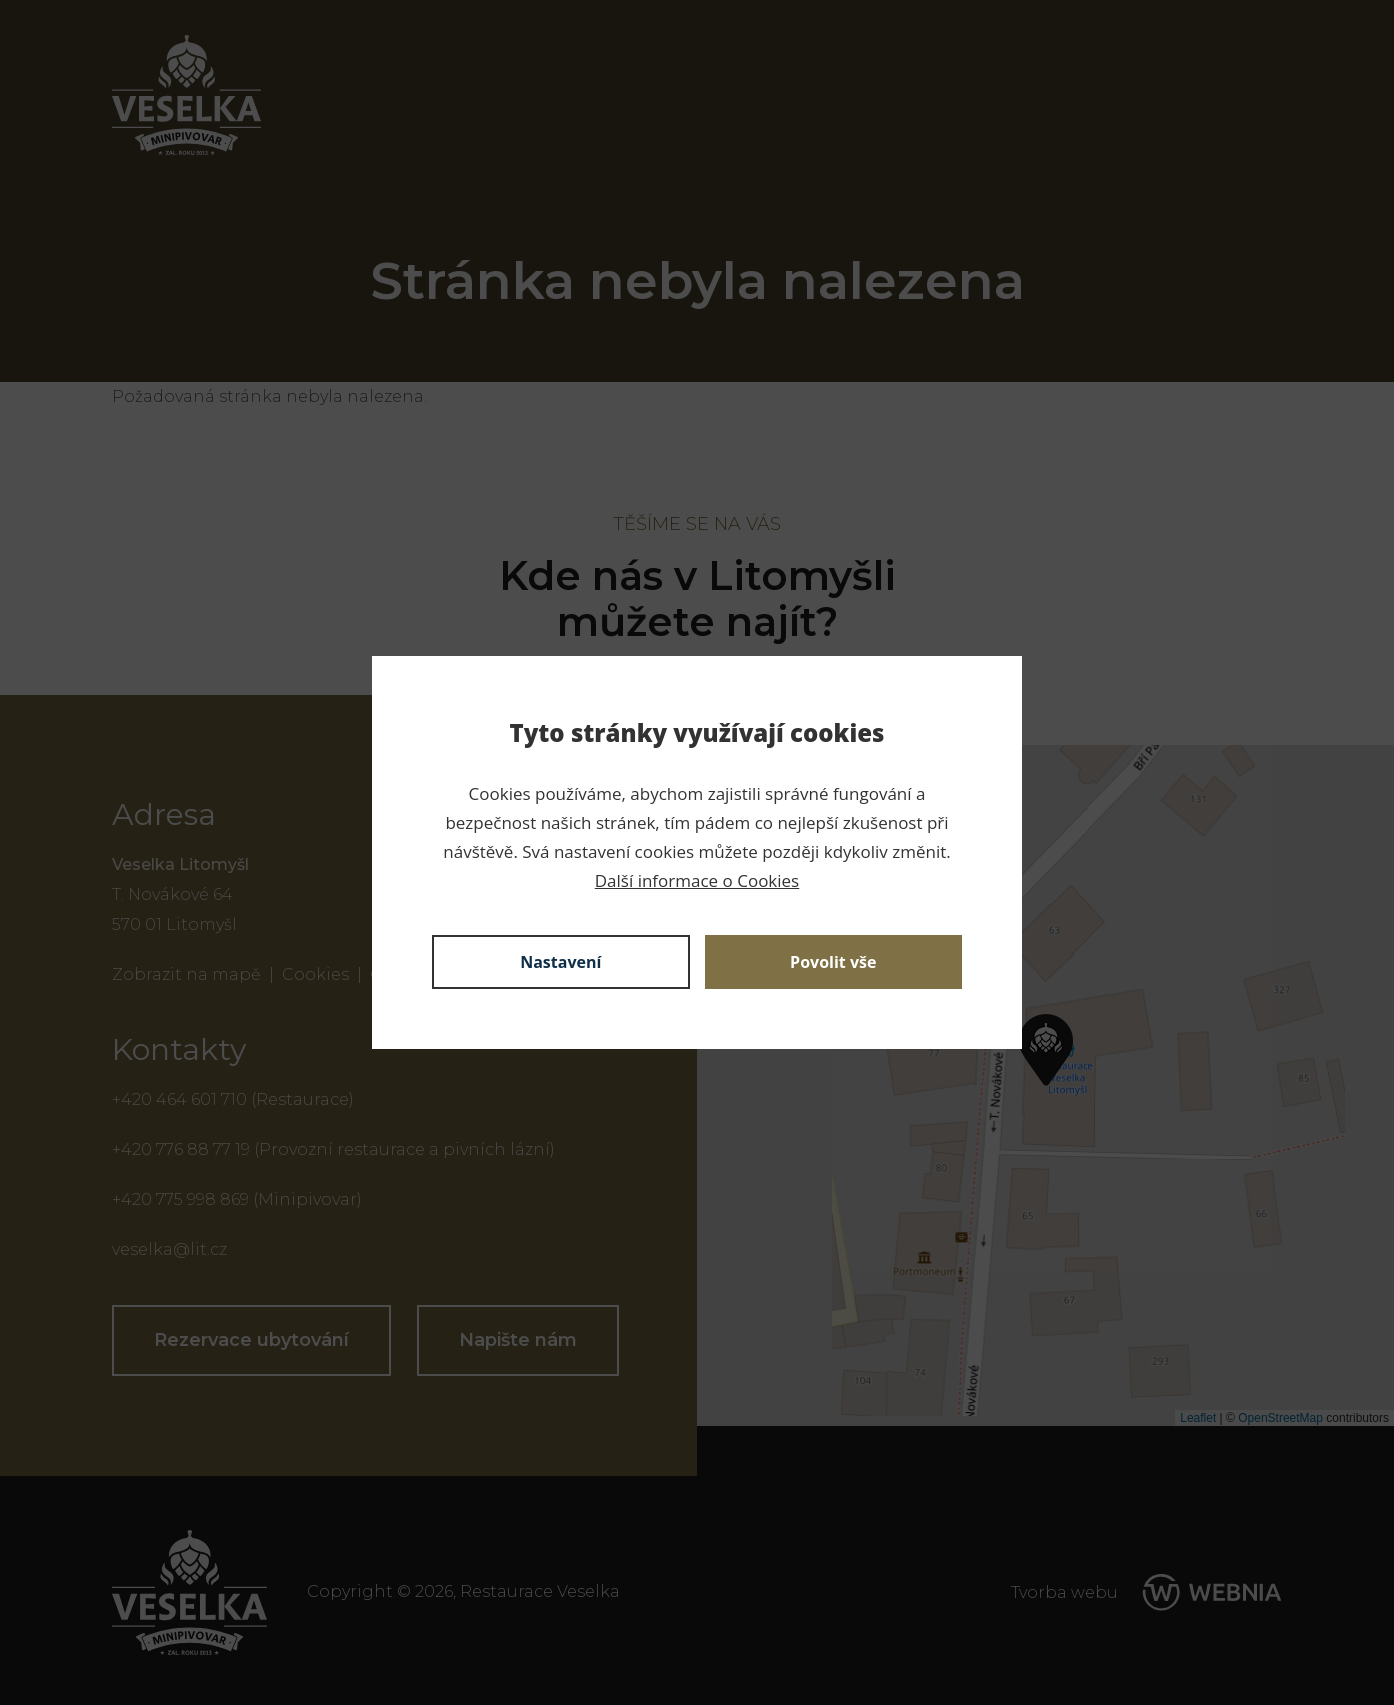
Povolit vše (833, 962)
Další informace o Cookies (697, 880)
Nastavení (560, 962)
